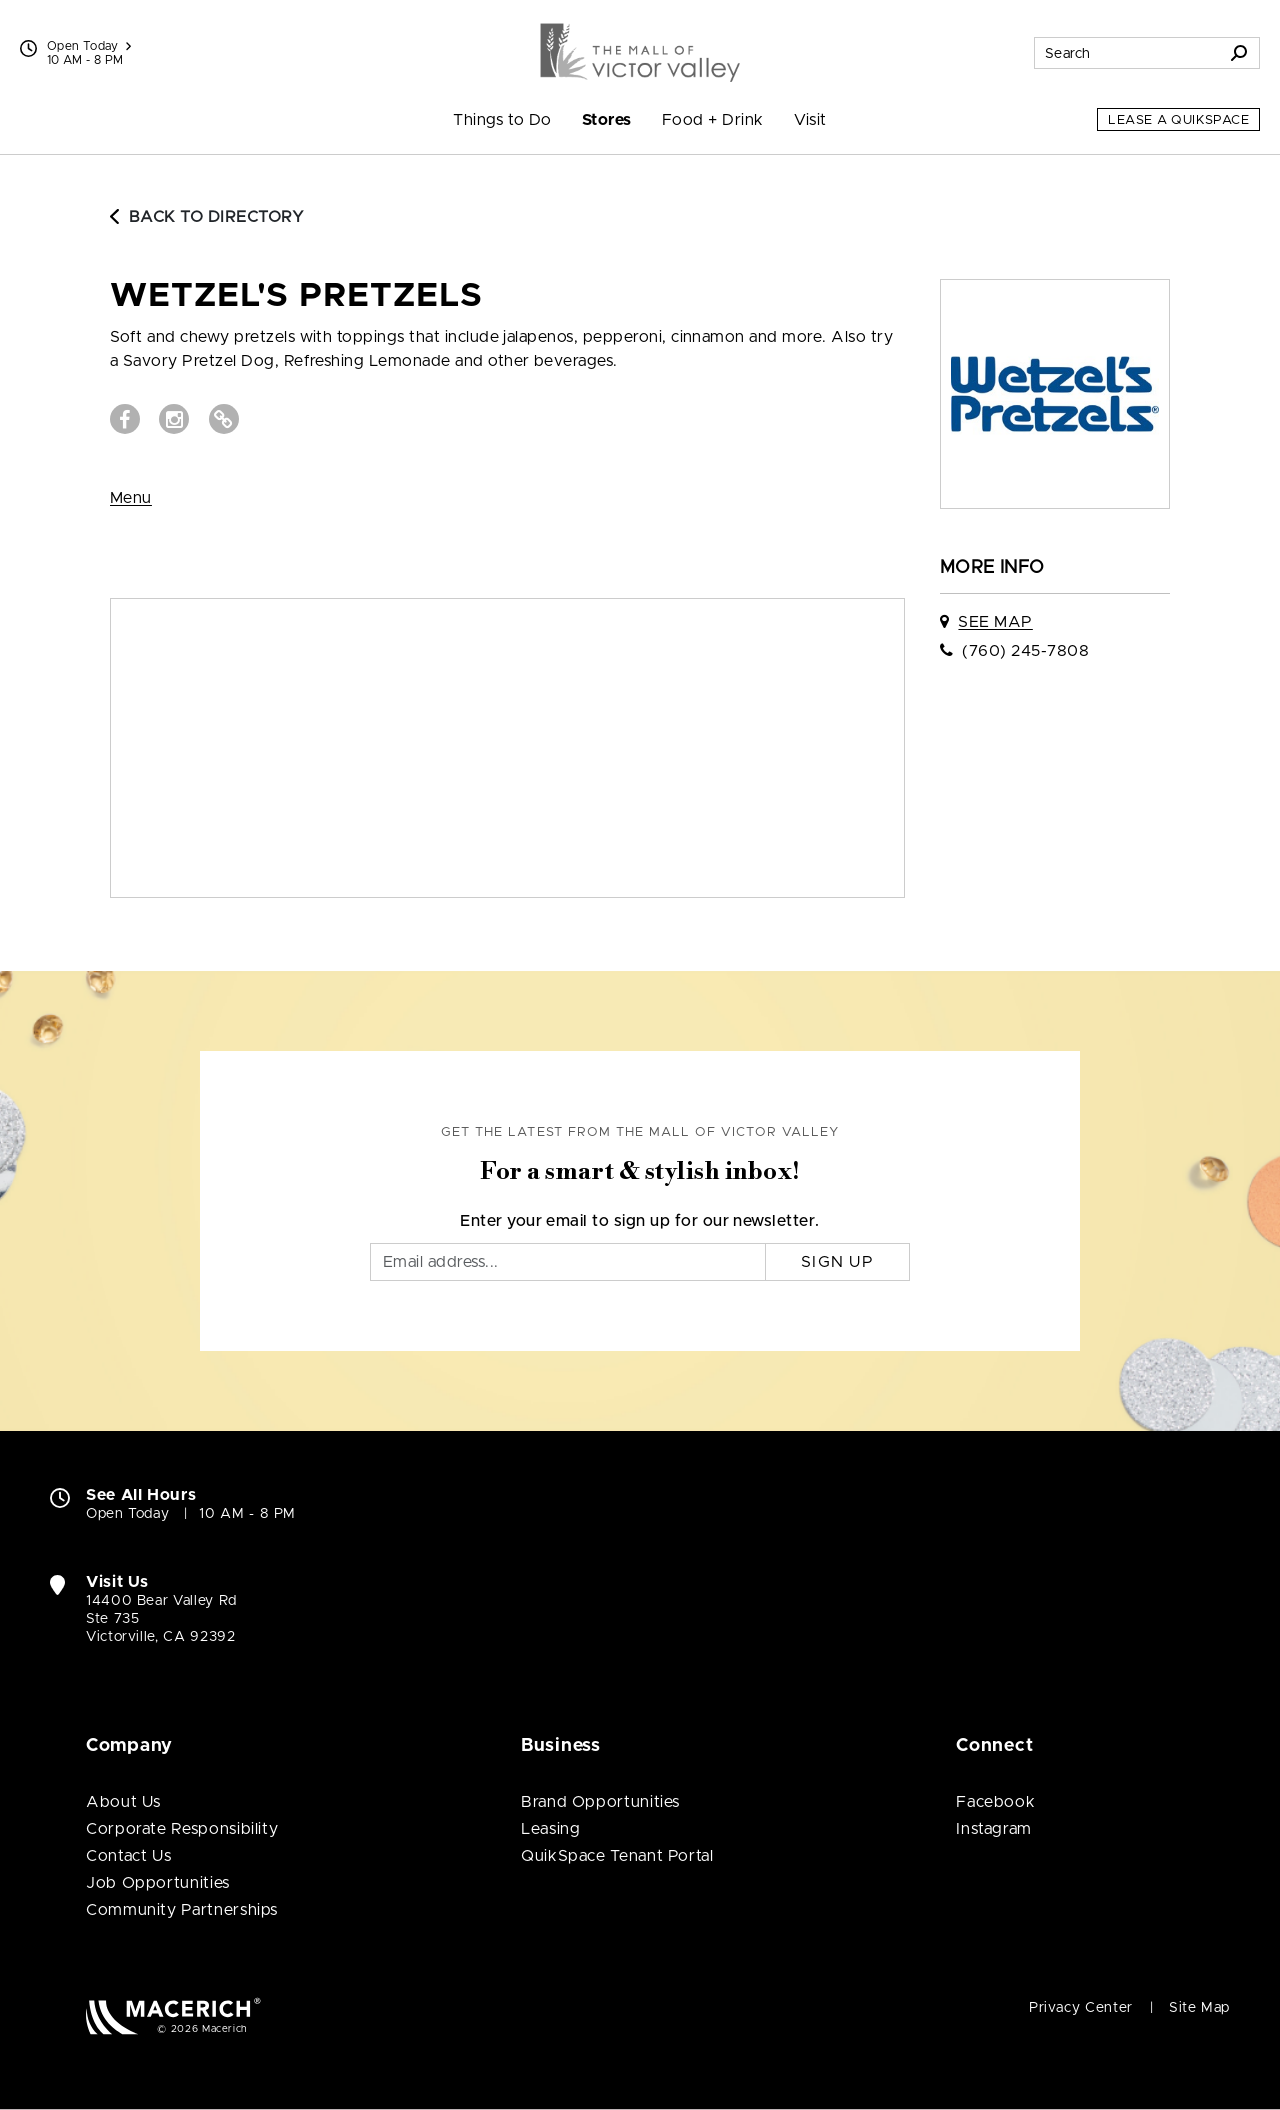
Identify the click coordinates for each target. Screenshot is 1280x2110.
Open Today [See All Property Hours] (89, 46)
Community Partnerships (182, 1910)
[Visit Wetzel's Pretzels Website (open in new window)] (224, 419)
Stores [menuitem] (607, 120)
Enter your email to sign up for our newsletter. (640, 1221)
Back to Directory (207, 217)
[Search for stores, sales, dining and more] (1127, 53)
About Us (123, 1802)
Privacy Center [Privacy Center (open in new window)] (1081, 2008)
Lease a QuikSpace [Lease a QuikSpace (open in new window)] (1178, 120)
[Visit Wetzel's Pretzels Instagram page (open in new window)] (174, 419)
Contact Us (128, 1856)
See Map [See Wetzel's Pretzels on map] (995, 622)
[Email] (568, 1262)
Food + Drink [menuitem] (713, 120)
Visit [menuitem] (810, 120)
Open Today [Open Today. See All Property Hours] (127, 1514)
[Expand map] (507, 748)
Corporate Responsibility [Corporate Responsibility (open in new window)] (182, 1829)
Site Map (1199, 2008)
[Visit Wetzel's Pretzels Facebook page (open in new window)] (125, 419)
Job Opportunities (158, 1883)
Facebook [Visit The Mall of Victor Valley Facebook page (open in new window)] (995, 1802)
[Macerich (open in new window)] (173, 2015)
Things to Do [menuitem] (502, 120)
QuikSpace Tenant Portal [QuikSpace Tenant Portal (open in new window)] (617, 1856)
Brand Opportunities (600, 1802)
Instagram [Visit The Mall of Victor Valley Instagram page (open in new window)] (994, 1829)
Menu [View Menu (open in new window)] (131, 498)
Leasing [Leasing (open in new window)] (550, 1829)
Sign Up (837, 1262)
